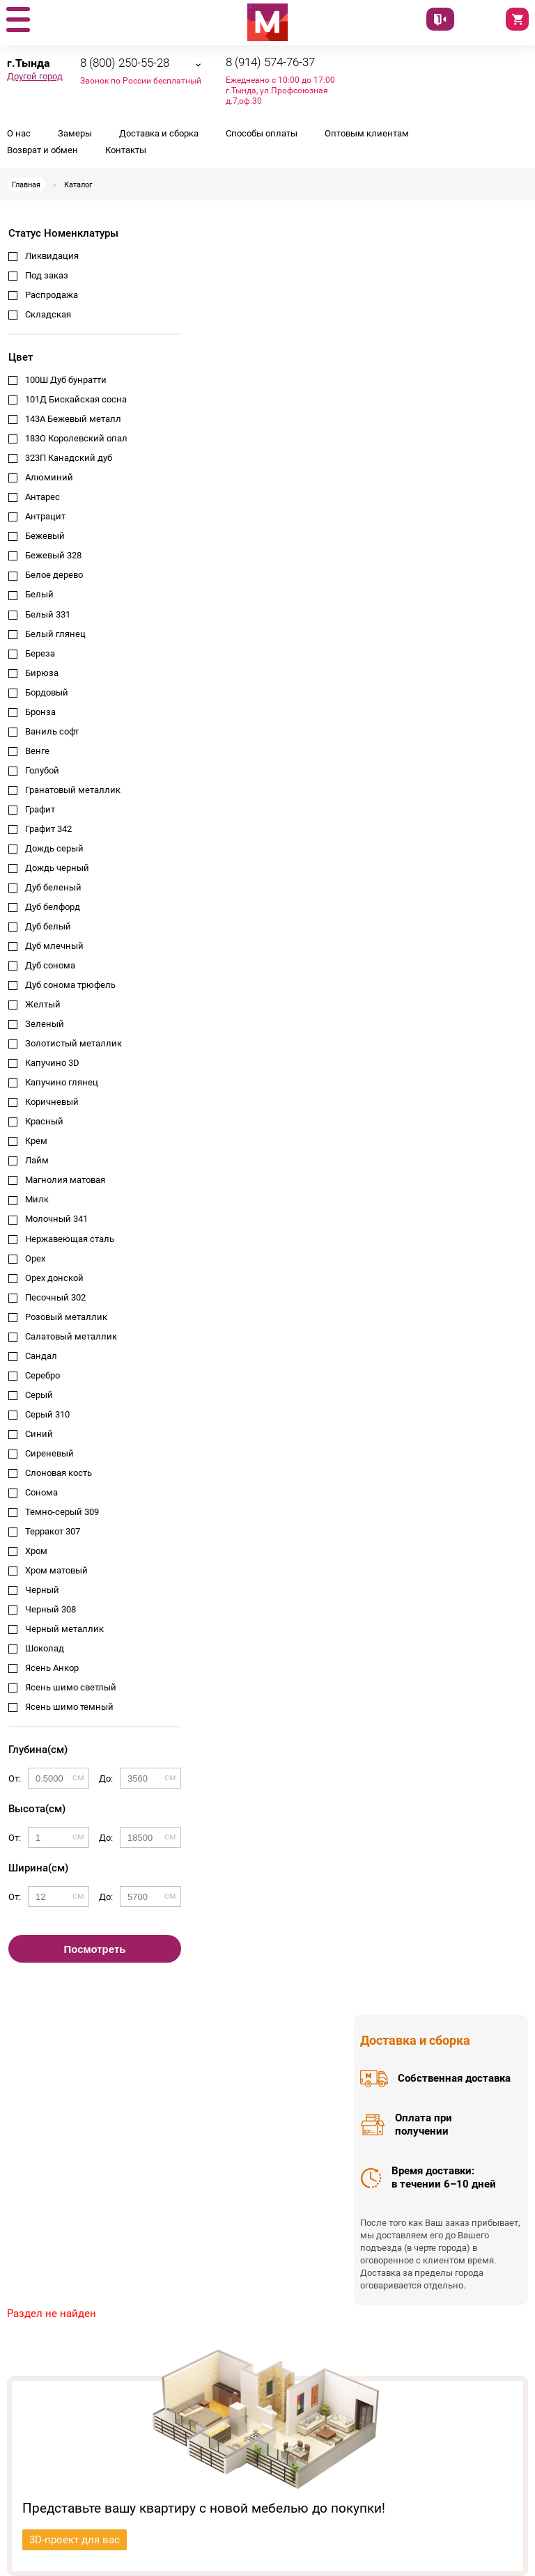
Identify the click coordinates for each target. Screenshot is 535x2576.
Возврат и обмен (42, 150)
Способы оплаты (261, 133)
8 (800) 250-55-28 (124, 63)
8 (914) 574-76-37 (270, 62)
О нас (19, 133)
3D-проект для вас (74, 2540)
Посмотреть (95, 1949)
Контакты (125, 150)
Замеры (75, 133)
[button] (17, 20)
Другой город (35, 76)
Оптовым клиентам (367, 133)
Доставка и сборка (159, 133)
